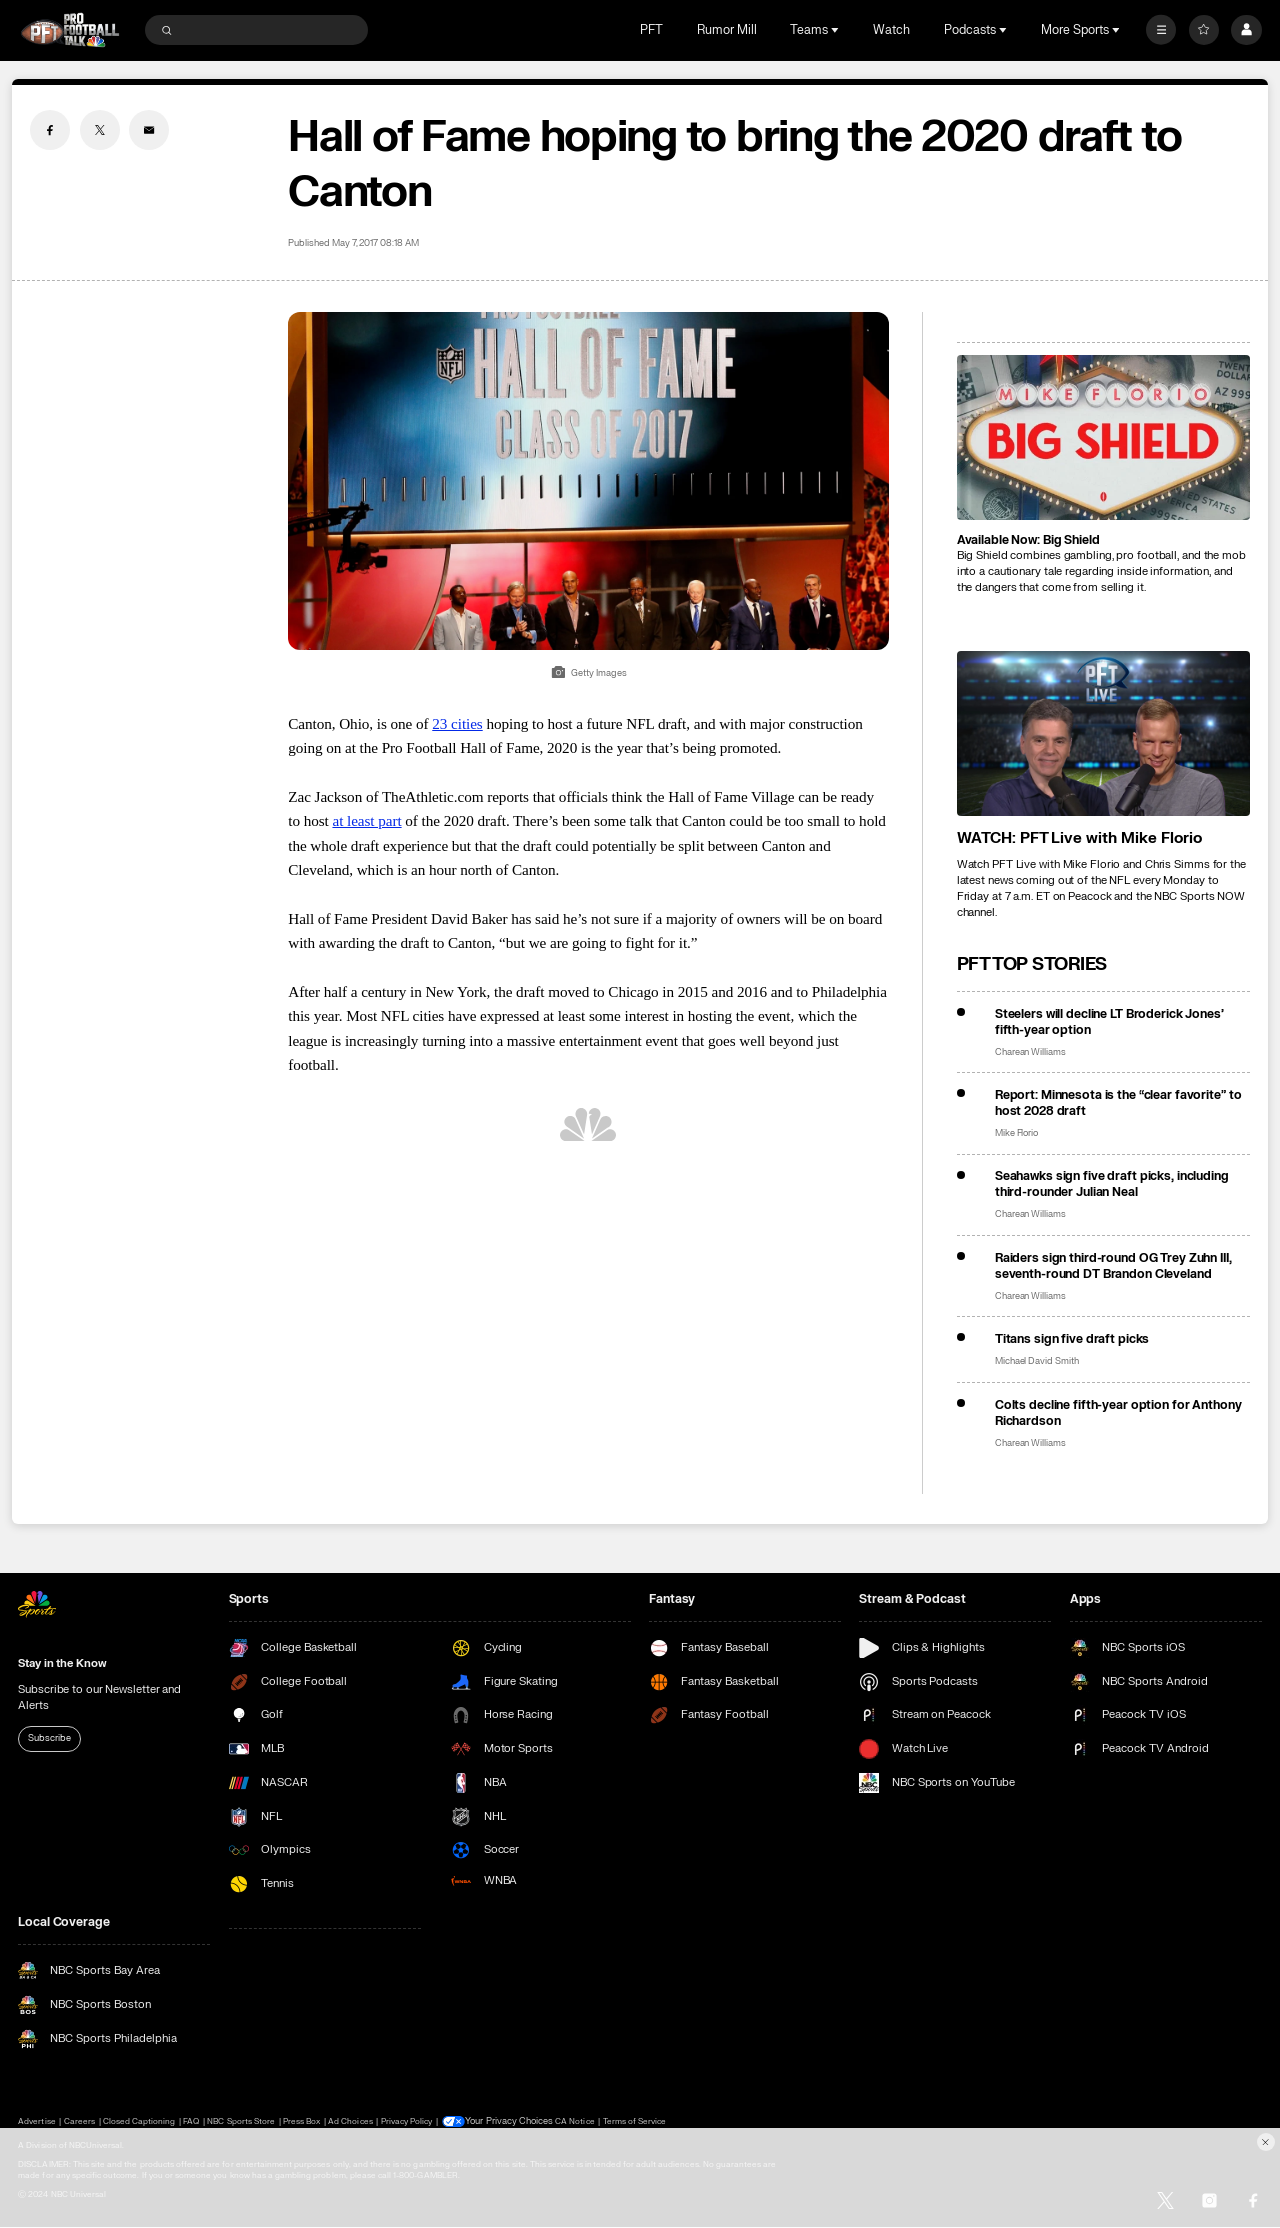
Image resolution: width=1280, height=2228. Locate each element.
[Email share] (149, 130)
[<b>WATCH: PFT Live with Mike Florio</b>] (1103, 733)
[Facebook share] (50, 130)
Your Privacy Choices (507, 2122)
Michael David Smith (1037, 1361)
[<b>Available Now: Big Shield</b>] (1103, 437)
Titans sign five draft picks (1072, 1339)
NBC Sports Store (241, 2121)
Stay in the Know (62, 1663)
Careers (79, 2121)
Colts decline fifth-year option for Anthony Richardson (1118, 1413)
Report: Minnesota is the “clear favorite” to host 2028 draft (1118, 1103)
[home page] (70, 30)
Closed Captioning (139, 2121)
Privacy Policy (407, 2121)
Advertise (36, 2121)
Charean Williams (1030, 1052)
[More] (1161, 30)
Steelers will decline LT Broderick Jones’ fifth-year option (1109, 1022)
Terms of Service (628, 2121)
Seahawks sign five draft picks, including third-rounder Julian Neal (1112, 1184)
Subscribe (49, 1738)
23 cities (457, 723)
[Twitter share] (100, 130)
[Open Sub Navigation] (837, 30)
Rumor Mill (727, 30)
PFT (651, 30)
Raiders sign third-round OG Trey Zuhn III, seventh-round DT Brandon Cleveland (1113, 1266)
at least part (366, 820)
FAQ (191, 2121)
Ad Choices (350, 2121)
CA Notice (568, 2121)
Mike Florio (1017, 1133)
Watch (891, 30)
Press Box (301, 2121)
